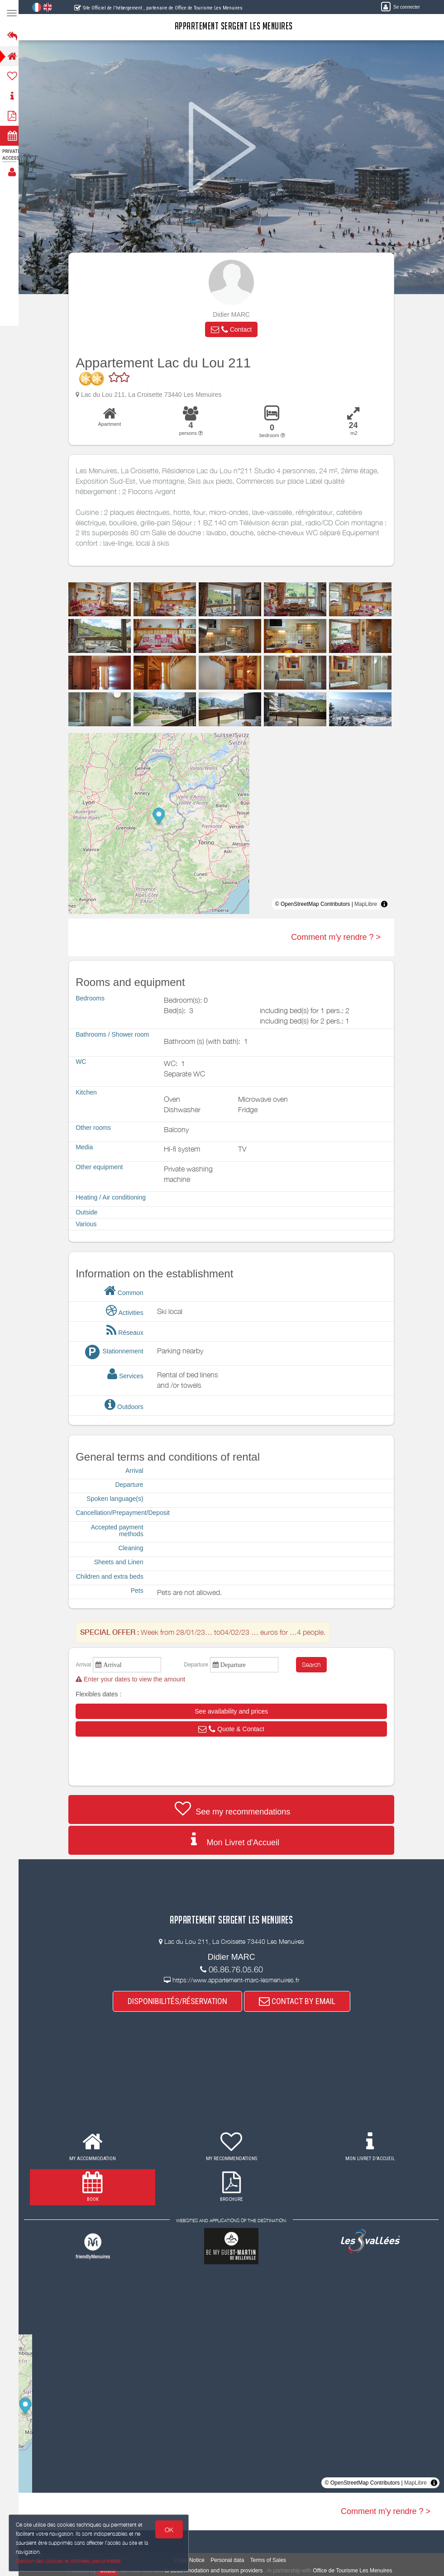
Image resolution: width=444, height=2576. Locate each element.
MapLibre (368, 904)
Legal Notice (192, 2560)
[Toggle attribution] (387, 904)
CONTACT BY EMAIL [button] (300, 2001)
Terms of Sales (271, 2560)
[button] (234, 329)
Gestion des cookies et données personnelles (68, 2560)
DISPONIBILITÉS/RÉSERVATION (180, 2001)
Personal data (230, 2560)
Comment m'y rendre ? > (338, 937)
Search (314, 1664)
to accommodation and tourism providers (216, 2570)
